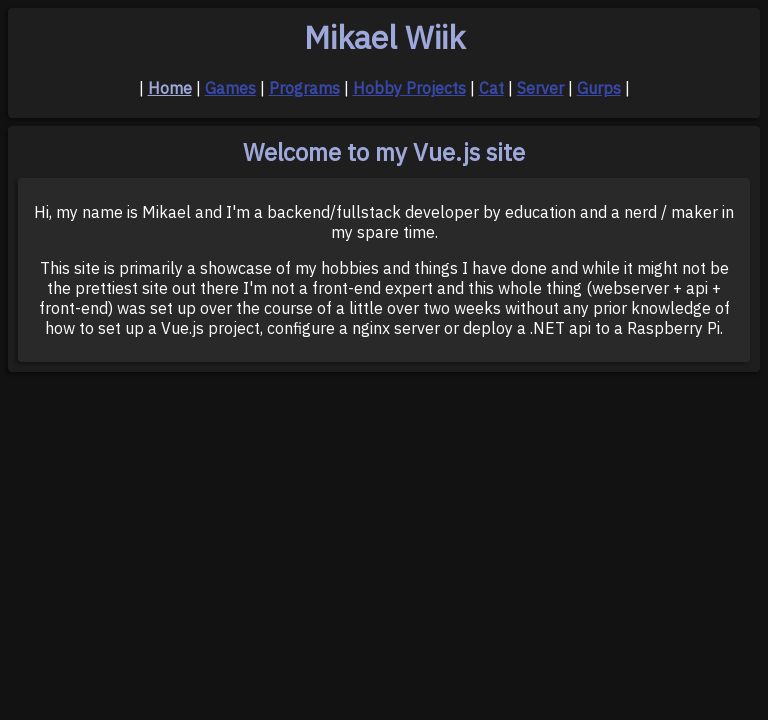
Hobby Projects (409, 88)
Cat (491, 88)
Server (540, 88)
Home (170, 88)
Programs (304, 88)
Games (230, 88)
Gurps (599, 88)
